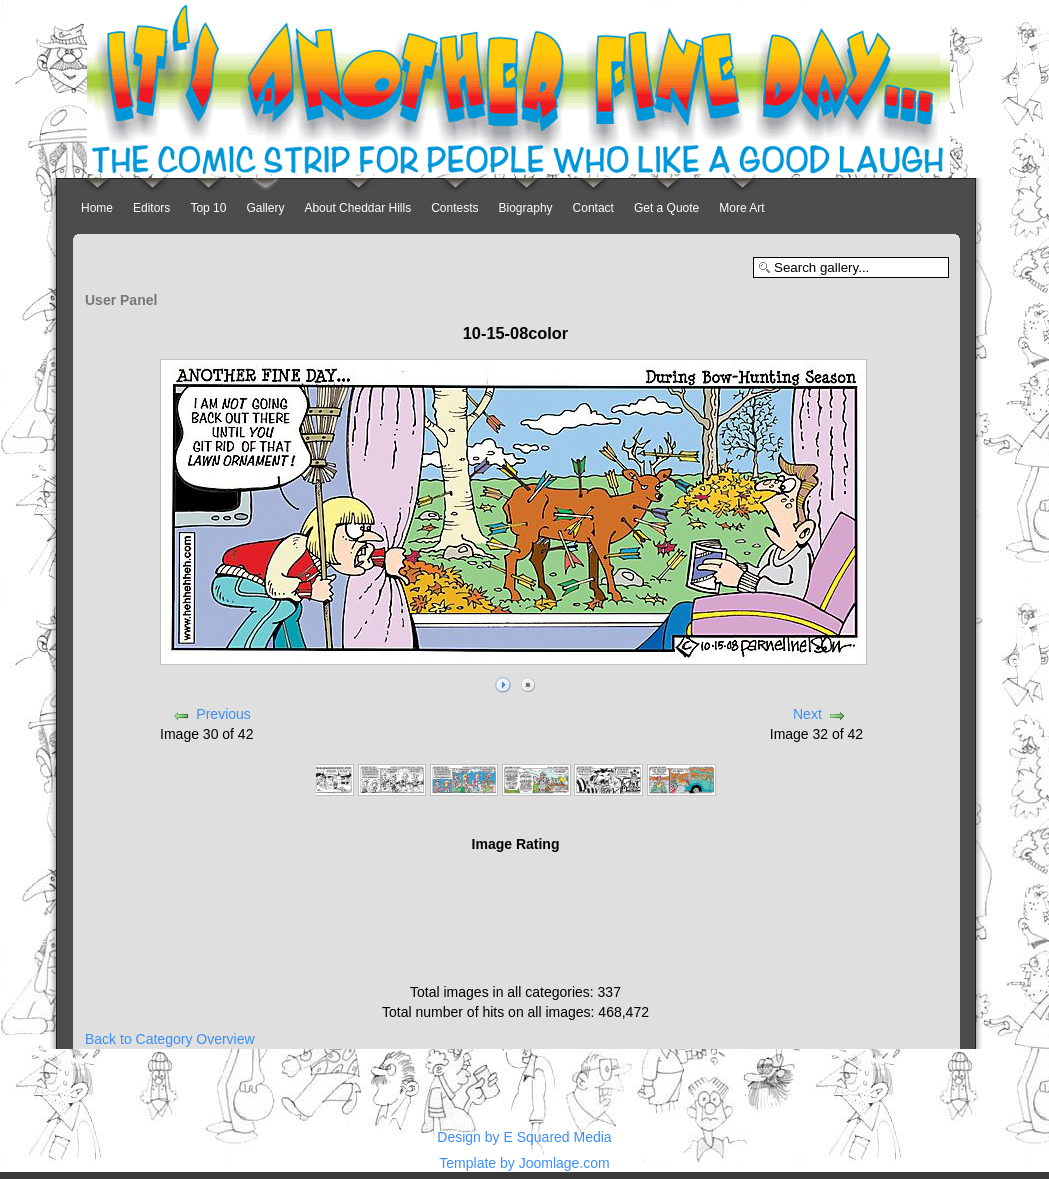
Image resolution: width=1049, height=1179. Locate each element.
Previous (223, 714)
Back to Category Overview (170, 1039)
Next (807, 714)
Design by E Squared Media (524, 1137)
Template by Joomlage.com (524, 1163)
